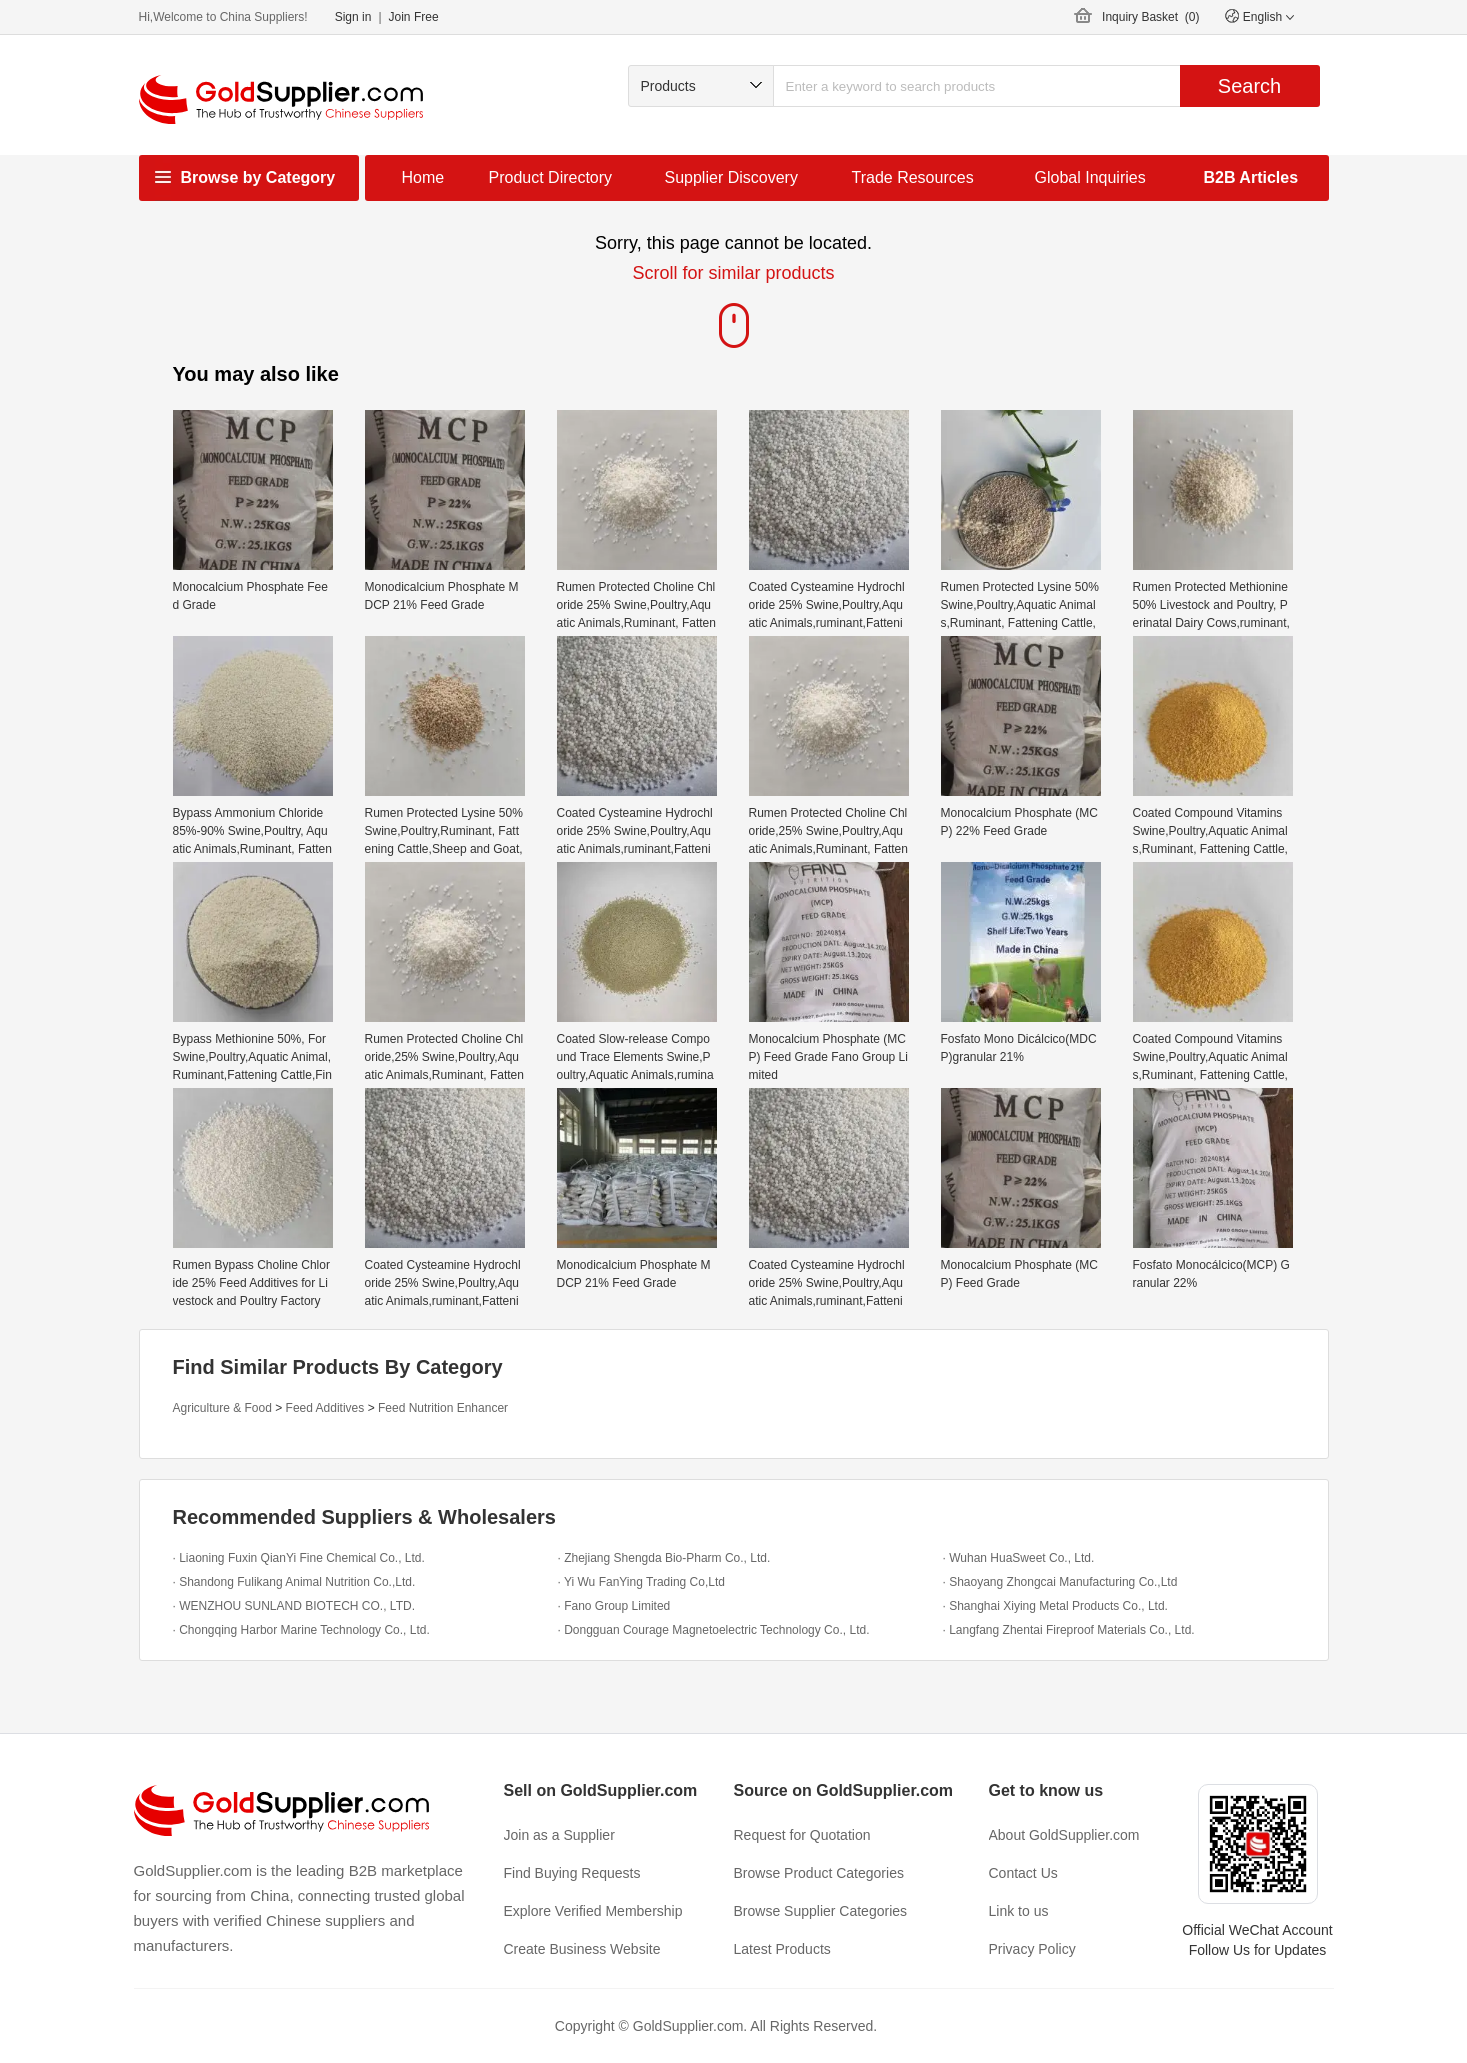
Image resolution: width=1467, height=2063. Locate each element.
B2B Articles (1251, 177)
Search (1249, 86)
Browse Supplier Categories (821, 1911)
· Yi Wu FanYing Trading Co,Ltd (641, 1582)
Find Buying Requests (572, 1873)
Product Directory (551, 177)
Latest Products (782, 1949)
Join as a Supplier (559, 1835)
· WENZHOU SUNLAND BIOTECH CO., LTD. (294, 1606)
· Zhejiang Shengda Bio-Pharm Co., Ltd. (664, 1558)
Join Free (414, 17)
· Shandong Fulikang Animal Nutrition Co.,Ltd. (294, 1582)
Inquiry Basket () (1150, 17)
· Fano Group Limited (614, 1606)
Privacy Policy (1032, 1949)
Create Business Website (582, 1949)
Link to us (1019, 1911)
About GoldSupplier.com (1064, 1835)
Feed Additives (325, 1408)
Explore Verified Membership (593, 1911)
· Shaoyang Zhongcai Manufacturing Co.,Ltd (1060, 1582)
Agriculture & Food (222, 1408)
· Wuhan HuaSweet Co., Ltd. (1019, 1558)
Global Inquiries (1090, 177)
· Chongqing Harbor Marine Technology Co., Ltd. (301, 1630)
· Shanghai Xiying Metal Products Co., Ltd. (1055, 1606)
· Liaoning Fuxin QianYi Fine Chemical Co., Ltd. (299, 1558)
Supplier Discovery (731, 177)
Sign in (353, 17)
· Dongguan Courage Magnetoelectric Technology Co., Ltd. (714, 1630)
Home (423, 177)
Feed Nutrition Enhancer (443, 1408)
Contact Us (1023, 1873)
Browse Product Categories (819, 1873)
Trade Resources (913, 177)
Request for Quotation (802, 1835)
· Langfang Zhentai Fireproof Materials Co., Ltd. (1069, 1630)
